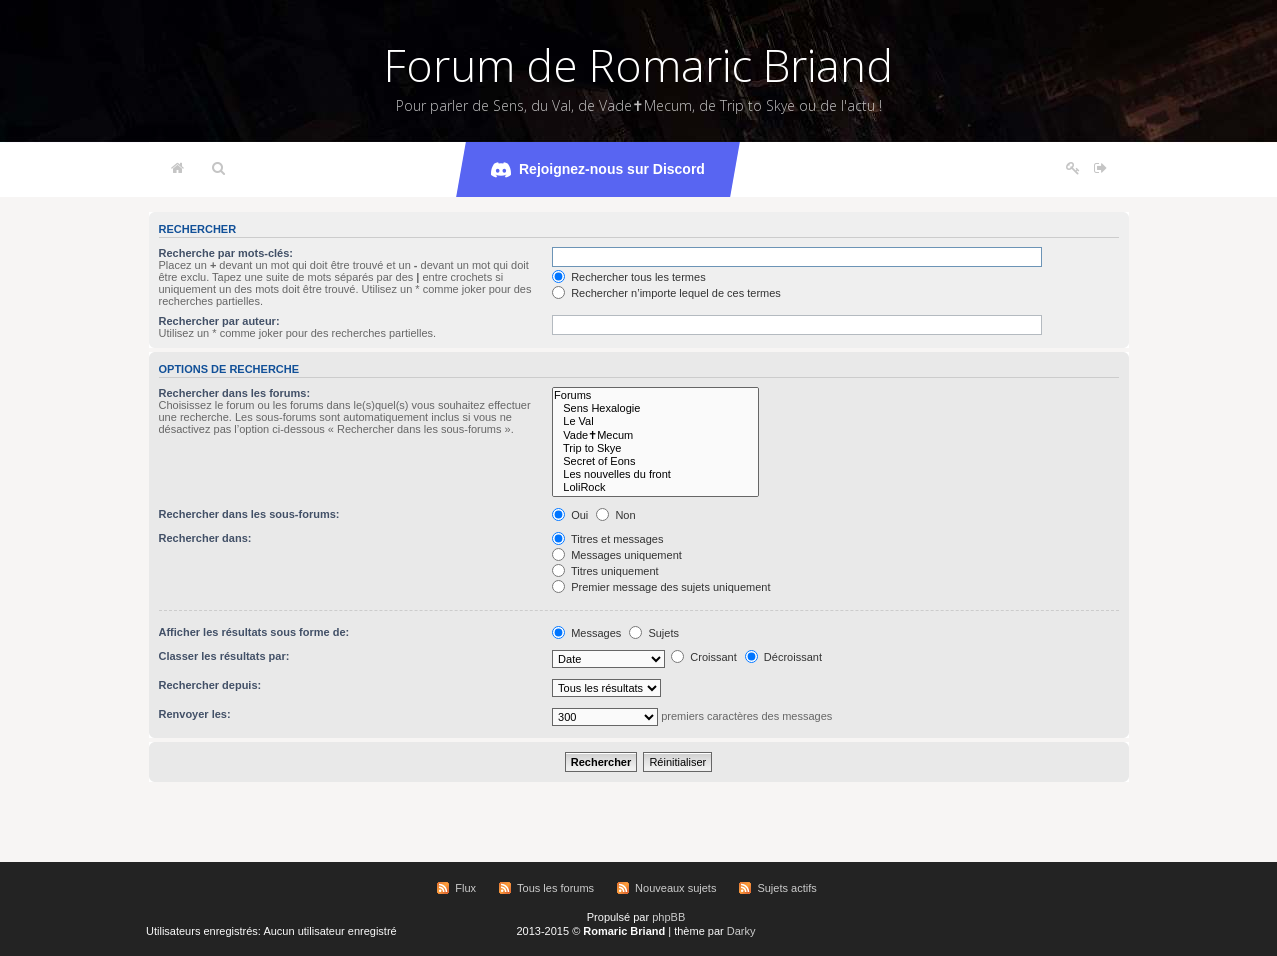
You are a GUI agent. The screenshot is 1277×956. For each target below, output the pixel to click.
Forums (655, 395)
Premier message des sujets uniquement (661, 587)
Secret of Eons (655, 461)
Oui (570, 515)
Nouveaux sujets (675, 888)
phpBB (668, 917)
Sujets (654, 633)
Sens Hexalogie (655, 408)
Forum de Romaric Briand (638, 65)
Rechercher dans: (205, 538)
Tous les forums (555, 888)
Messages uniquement (617, 555)
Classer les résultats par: (224, 656)
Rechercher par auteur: (219, 321)
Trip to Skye (655, 448)
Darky (741, 931)
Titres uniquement (605, 571)
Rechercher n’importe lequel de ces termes (666, 293)
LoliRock (655, 487)
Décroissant (783, 657)
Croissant (704, 657)
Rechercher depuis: (210, 685)
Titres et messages (607, 539)
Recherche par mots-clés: (226, 253)
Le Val (655, 421)
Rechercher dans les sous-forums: (249, 514)
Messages (586, 633)
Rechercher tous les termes (629, 277)
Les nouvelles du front (655, 474)
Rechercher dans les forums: (235, 393)
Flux (465, 888)
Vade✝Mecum (655, 435)
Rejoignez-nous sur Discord (598, 170)
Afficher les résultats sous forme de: (254, 632)
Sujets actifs (786, 888)
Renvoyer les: (195, 714)
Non (615, 515)
